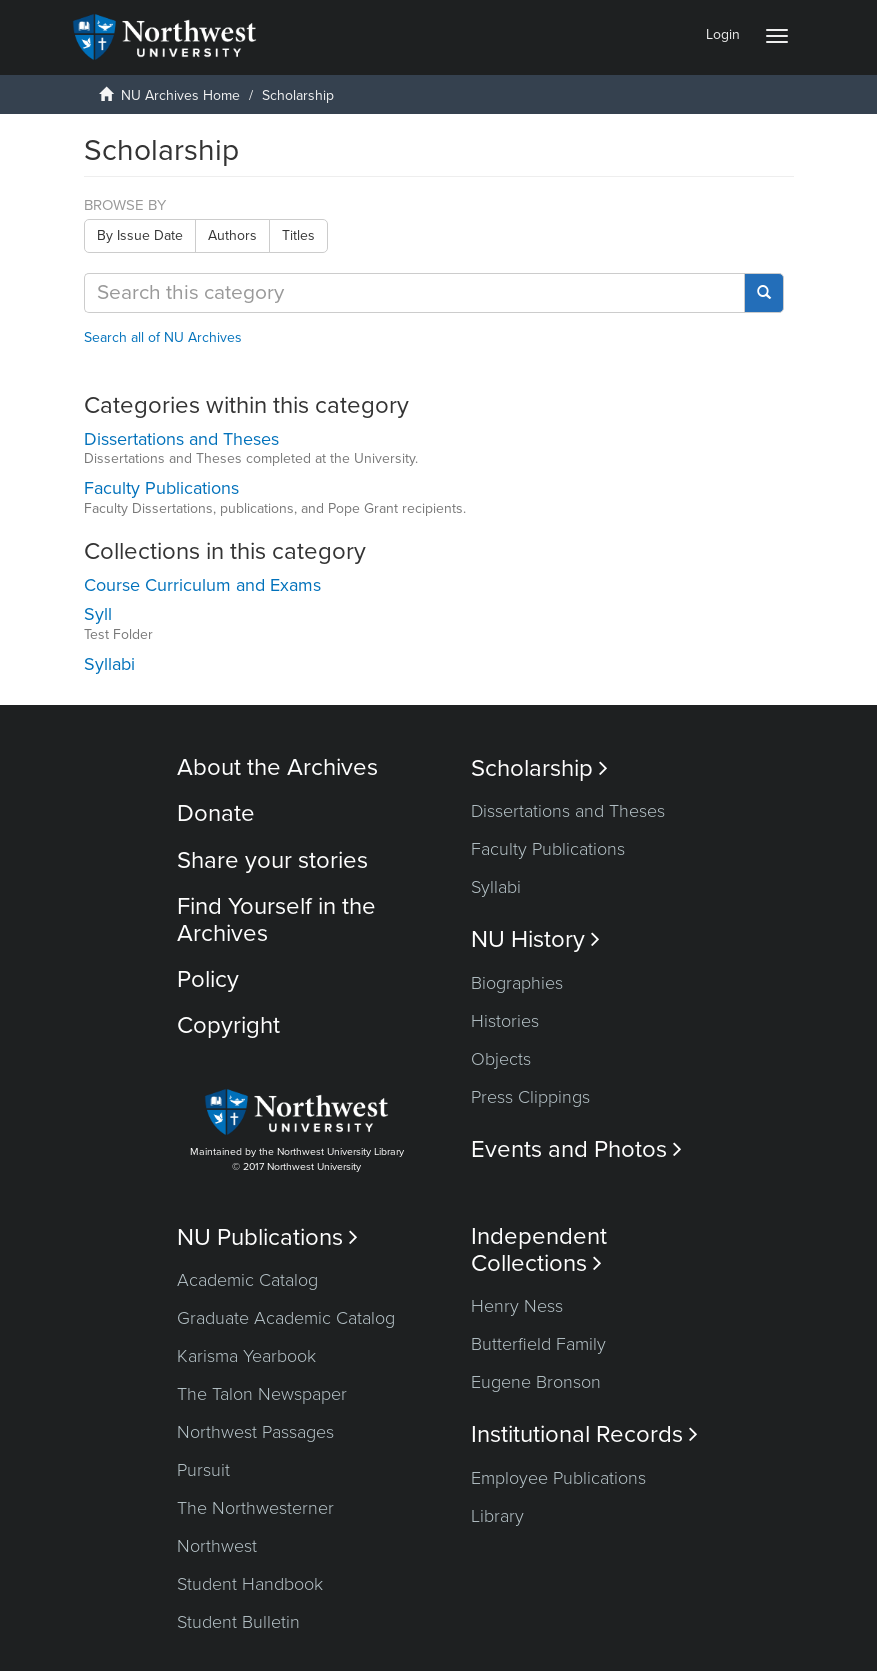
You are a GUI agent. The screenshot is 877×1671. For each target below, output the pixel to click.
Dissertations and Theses (568, 811)
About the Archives (277, 767)
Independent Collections (539, 1250)
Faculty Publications (548, 849)
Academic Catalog (247, 1280)
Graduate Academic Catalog (286, 1318)
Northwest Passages (255, 1432)
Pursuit (203, 1470)
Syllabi (496, 887)
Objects (501, 1059)
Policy (208, 979)
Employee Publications (558, 1478)
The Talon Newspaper (262, 1394)
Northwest (217, 1546)
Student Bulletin (238, 1622)
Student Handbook (250, 1584)
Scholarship (539, 768)
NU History (535, 939)
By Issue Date (140, 235)
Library (497, 1516)
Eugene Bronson (536, 1382)
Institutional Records (584, 1434)
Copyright (228, 1025)
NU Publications (267, 1237)
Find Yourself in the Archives (276, 919)
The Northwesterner (255, 1508)
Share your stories (272, 860)
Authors (232, 235)
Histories (505, 1021)
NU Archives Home (180, 95)
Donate (216, 813)
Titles (298, 235)
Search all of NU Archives (163, 337)
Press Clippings (530, 1097)
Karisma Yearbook (246, 1356)
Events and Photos (576, 1149)
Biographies (517, 983)
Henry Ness (517, 1306)
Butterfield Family (538, 1344)
